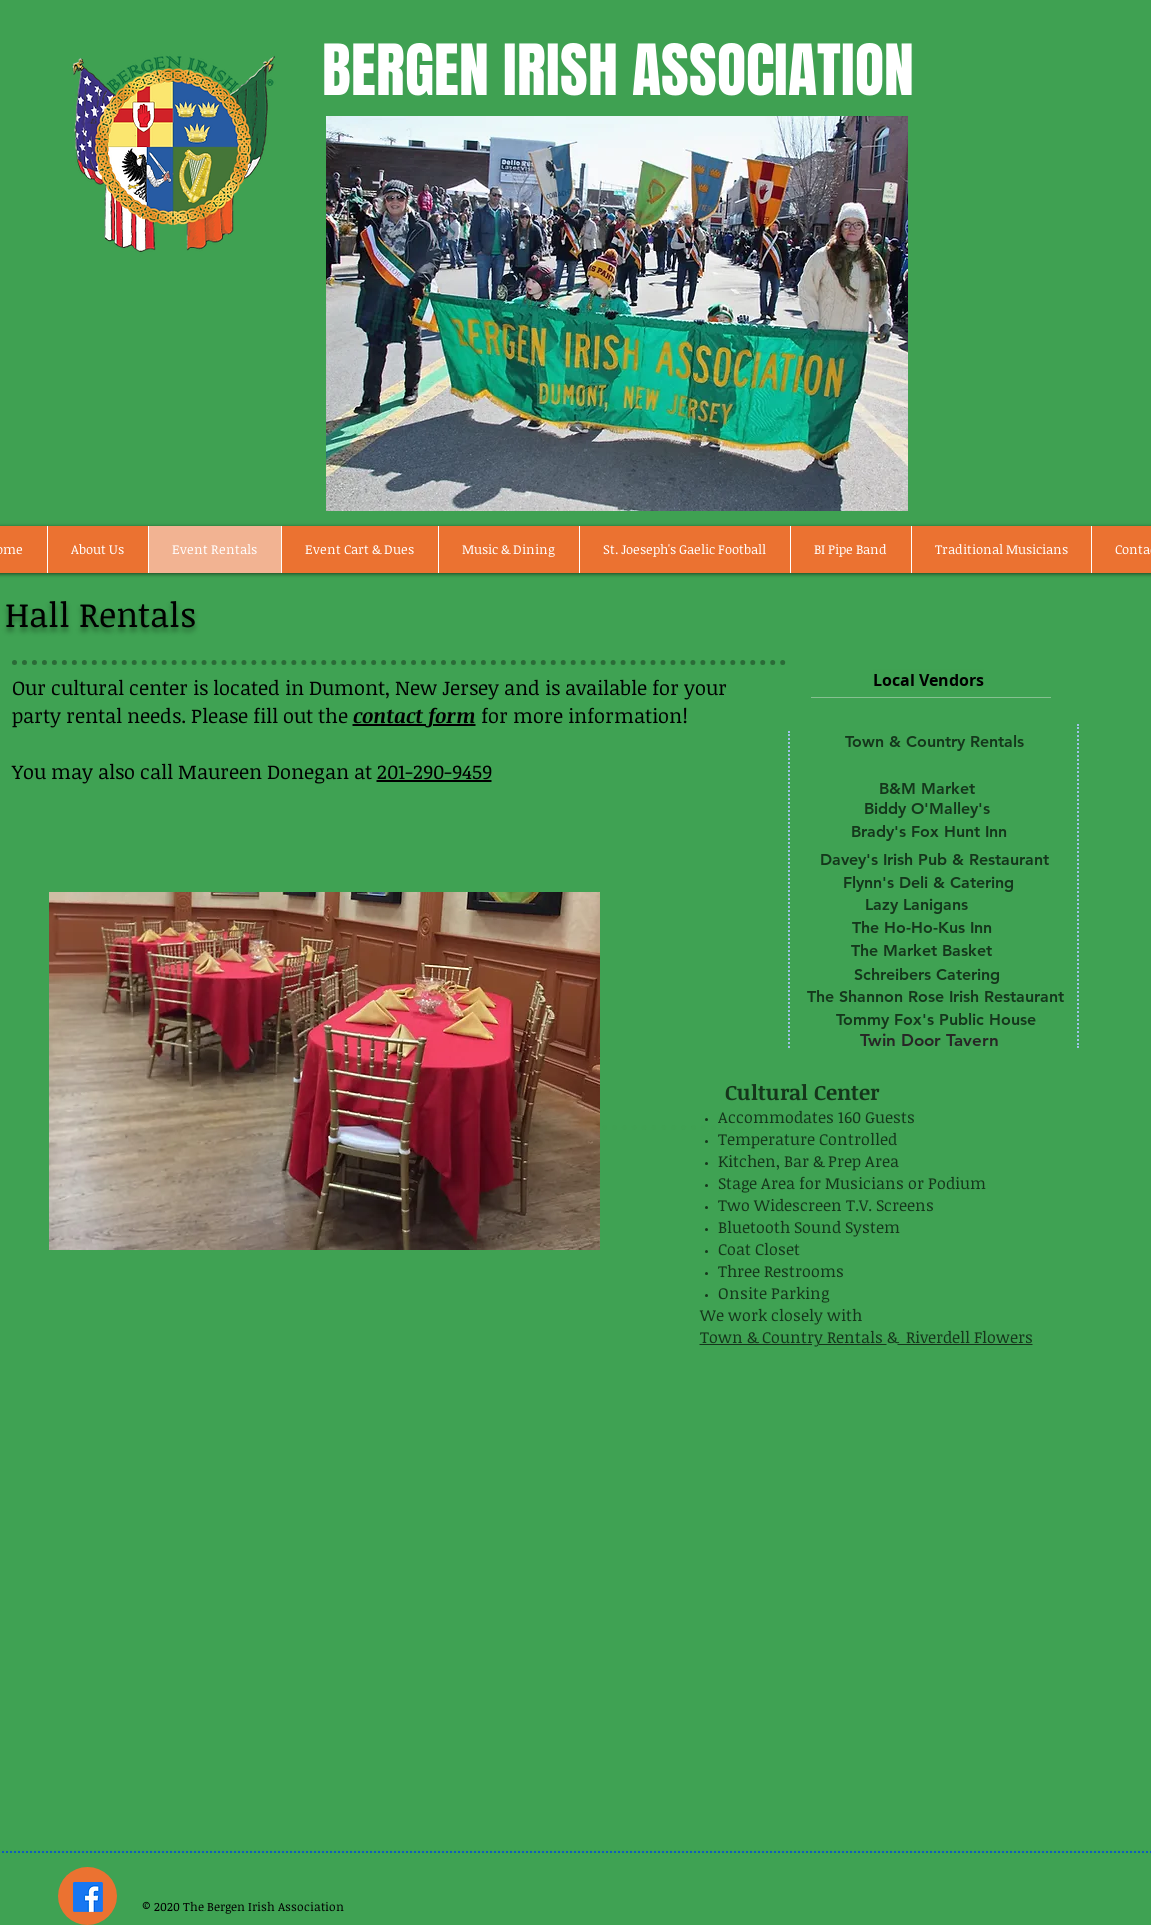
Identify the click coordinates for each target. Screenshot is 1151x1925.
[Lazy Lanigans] (917, 905)
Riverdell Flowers (965, 1337)
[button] (324, 1071)
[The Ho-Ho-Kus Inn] (922, 928)
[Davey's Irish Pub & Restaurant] (935, 860)
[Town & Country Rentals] (935, 742)
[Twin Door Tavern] (930, 1040)
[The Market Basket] (922, 951)
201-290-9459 (434, 771)
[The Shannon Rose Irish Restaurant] (935, 997)
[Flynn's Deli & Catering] (929, 883)
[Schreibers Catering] (927, 975)
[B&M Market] (927, 789)
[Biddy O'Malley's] (927, 809)
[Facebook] (88, 1897)
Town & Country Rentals (793, 1337)
